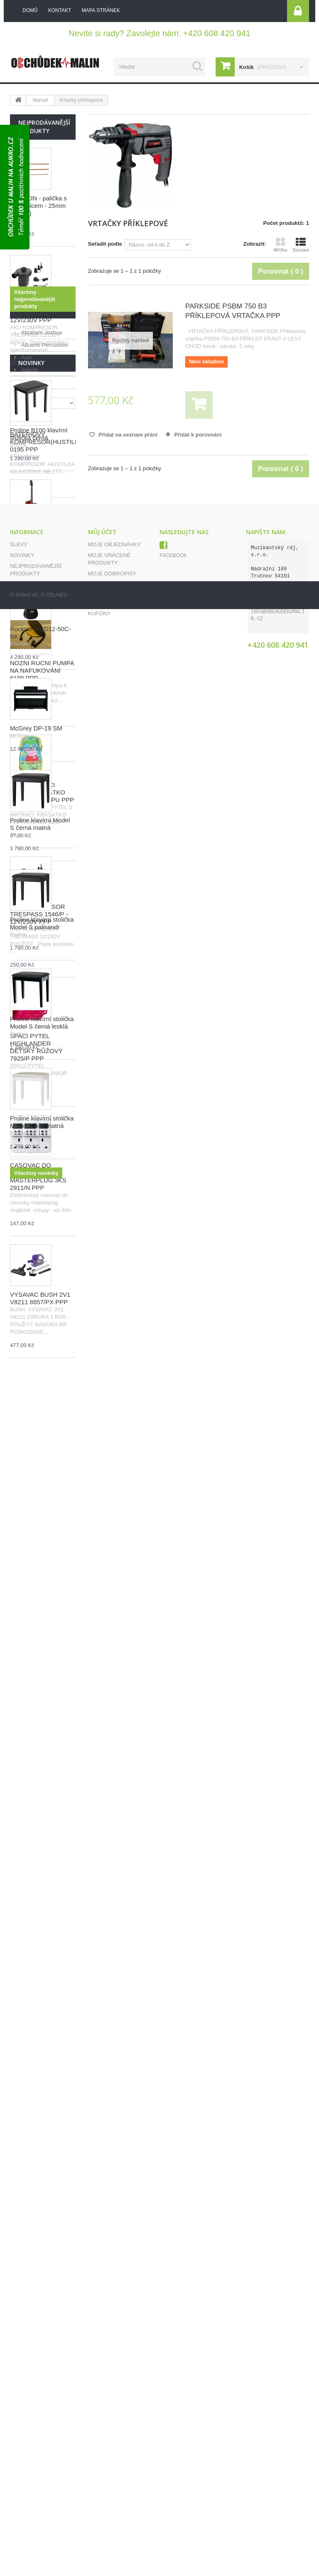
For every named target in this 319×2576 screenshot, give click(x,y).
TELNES (56, 2562)
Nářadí (40, 100)
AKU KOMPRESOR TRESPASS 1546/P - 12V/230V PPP (39, 914)
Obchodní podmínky (39, 2469)
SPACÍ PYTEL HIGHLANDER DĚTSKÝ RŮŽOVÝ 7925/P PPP (36, 1047)
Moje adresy (107, 2458)
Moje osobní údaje (116, 2469)
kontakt (59, 10)
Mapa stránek (31, 2480)
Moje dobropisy (112, 2447)
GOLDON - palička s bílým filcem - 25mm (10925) (38, 206)
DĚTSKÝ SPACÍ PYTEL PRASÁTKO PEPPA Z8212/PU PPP (42, 792)
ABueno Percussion (44, 1444)
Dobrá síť (26, 2562)
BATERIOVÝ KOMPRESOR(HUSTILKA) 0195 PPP (47, 442)
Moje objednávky (114, 2418)
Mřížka (280, 244)
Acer (26, 1456)
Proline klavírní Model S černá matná (40, 1989)
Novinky (31, 1528)
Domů (30, 10)
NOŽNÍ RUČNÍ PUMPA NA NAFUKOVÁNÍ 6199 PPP (42, 670)
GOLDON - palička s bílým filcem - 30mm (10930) (38, 564)
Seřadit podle (105, 244)
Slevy (18, 2418)
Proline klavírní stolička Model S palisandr (42, 2089)
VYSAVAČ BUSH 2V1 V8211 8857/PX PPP (40, 1298)
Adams (29, 1469)
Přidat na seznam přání (127, 435)
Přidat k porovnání (197, 435)
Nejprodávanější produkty (44, 126)
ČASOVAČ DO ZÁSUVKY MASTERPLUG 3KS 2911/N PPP (38, 1176)
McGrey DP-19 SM (36, 1893)
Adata (27, 1481)
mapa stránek (100, 10)
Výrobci (30, 1412)
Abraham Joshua (41, 1432)
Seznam (300, 244)
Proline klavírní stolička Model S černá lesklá (42, 2188)
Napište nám (28, 2458)
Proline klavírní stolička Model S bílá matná (42, 2287)
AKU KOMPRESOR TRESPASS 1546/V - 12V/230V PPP (39, 312)
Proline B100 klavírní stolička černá (38, 1599)
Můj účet (102, 2406)
